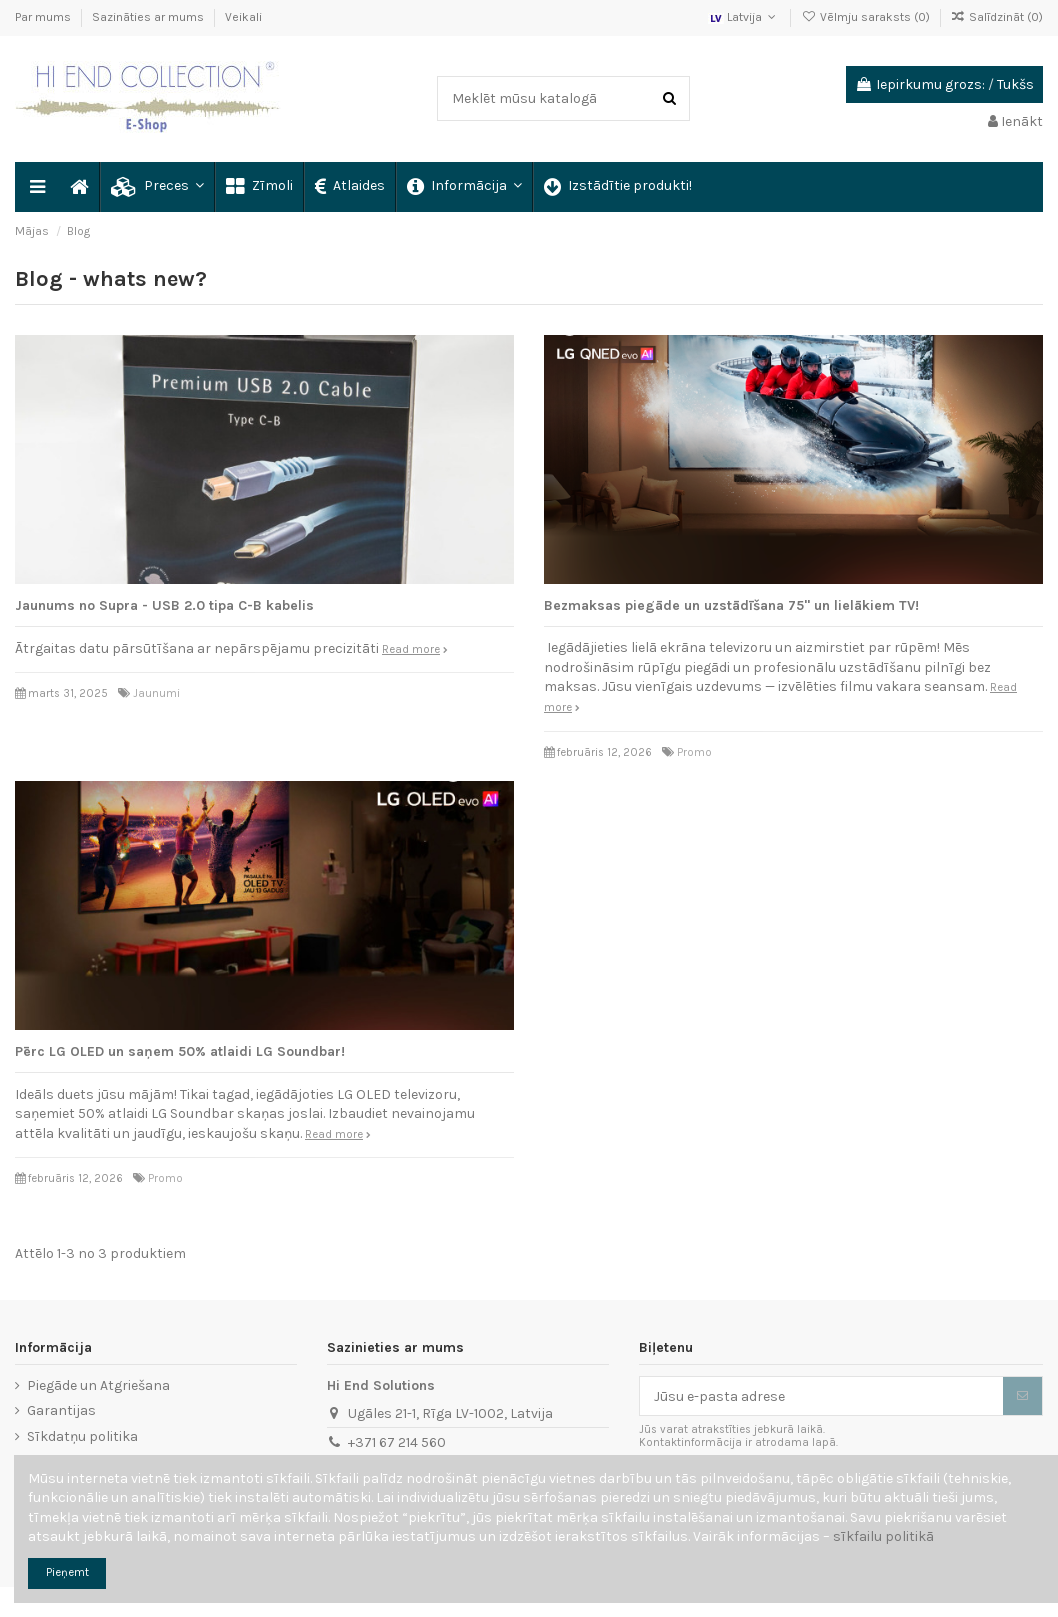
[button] (156, 187)
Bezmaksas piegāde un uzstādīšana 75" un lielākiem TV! (731, 605)
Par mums (44, 17)
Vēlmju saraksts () (866, 17)
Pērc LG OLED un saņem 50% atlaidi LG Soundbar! (180, 1051)
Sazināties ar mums (149, 17)
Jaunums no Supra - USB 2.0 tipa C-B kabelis (164, 605)
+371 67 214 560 (397, 1442)
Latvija (744, 17)
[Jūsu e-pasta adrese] (821, 1396)
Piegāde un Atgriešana (98, 1385)
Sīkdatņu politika (82, 1436)
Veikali (243, 17)
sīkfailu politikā (883, 1536)
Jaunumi (156, 693)
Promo (694, 752)
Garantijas (61, 1410)
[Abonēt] (1022, 1396)
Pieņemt (67, 1572)
